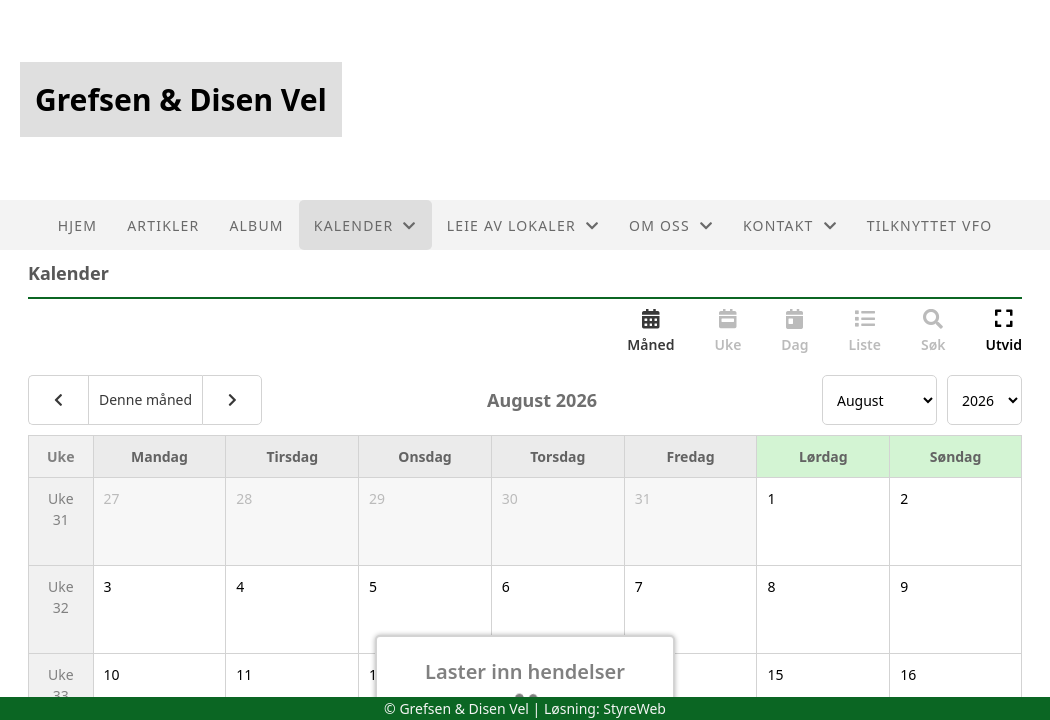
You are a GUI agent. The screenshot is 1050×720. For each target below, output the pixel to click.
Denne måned (145, 399)
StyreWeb (634, 708)
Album (256, 225)
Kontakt (790, 225)
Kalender (365, 225)
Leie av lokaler (523, 225)
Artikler (163, 225)
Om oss (671, 225)
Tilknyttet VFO (930, 225)
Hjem (77, 225)
